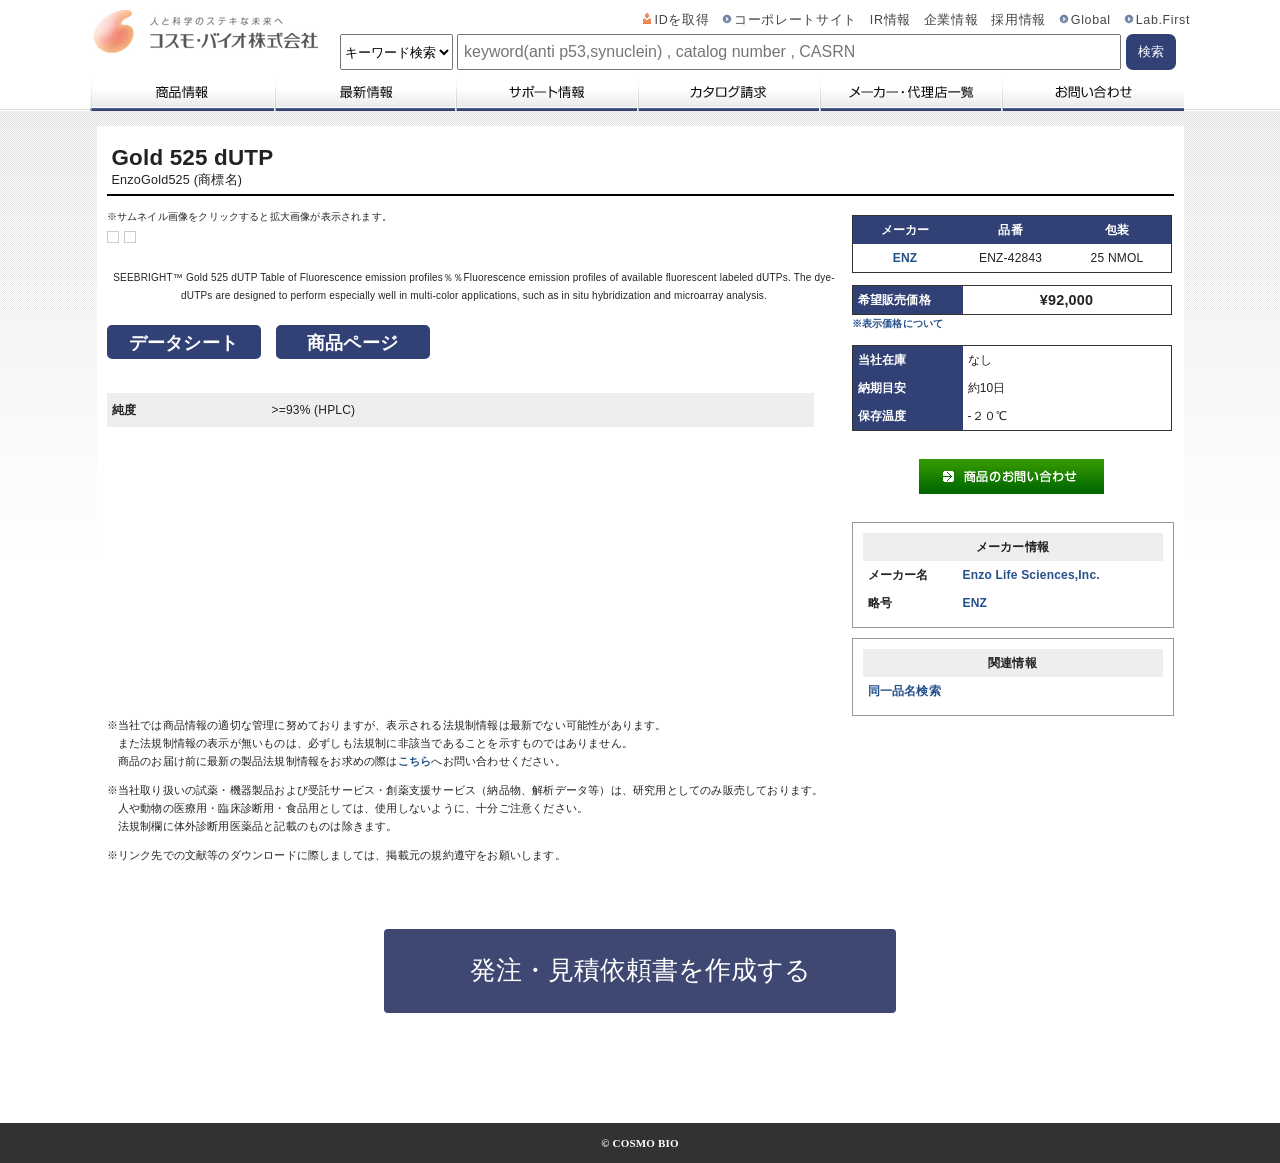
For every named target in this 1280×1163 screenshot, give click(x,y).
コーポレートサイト (795, 20)
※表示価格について (898, 323)
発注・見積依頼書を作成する (640, 970)
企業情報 (951, 20)
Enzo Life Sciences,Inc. (1031, 575)
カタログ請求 (728, 92)
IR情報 (890, 20)
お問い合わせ (1092, 92)
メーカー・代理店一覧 (910, 92)
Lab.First (1163, 20)
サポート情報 (546, 92)
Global (1091, 20)
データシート (183, 343)
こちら (415, 761)
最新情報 (364, 92)
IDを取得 (682, 20)
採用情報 (1018, 20)
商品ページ (352, 343)
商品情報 (181, 92)
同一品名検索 (904, 691)
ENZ (905, 258)
